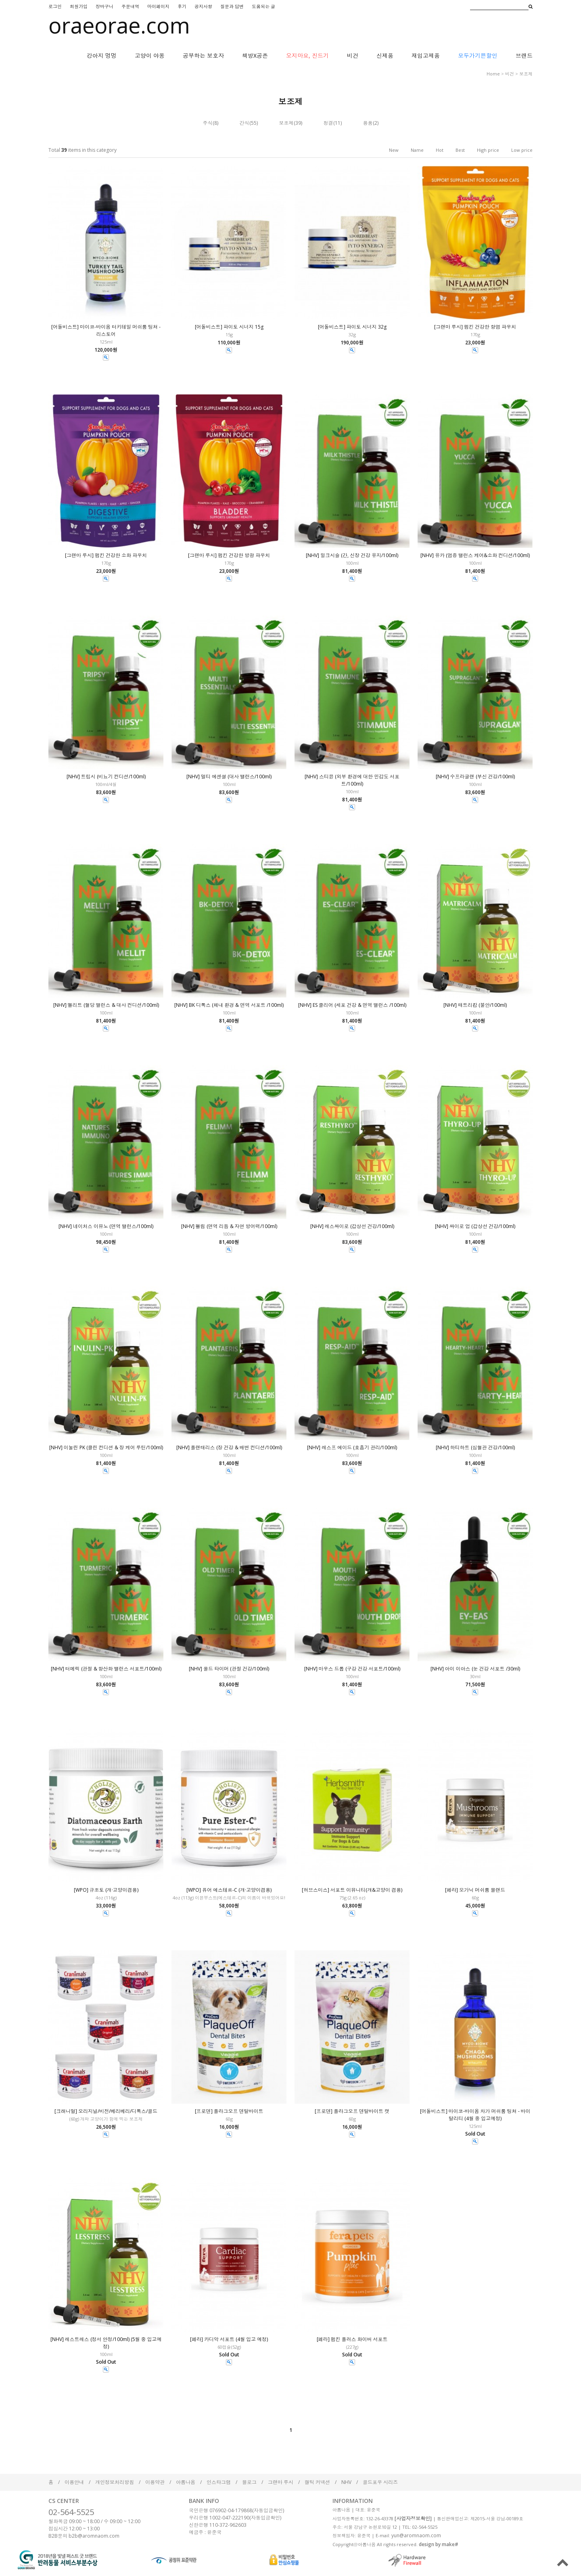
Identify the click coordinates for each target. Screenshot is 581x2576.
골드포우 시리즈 (380, 2482)
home (493, 74)
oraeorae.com (119, 25)
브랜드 (524, 55)
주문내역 (130, 6)
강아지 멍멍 (102, 55)
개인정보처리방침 (114, 2482)
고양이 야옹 (150, 55)
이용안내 (74, 2482)
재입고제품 (426, 55)
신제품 (384, 55)
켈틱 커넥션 (317, 2482)
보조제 (526, 74)
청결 (328, 122)
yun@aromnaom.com (416, 2535)
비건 (352, 55)
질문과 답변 (232, 6)
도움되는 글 (263, 6)
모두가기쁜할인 (477, 55)
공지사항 (203, 6)
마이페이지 (158, 6)
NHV (346, 2482)
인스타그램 (219, 2482)
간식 (244, 122)
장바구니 (104, 6)
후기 (182, 6)
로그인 (55, 6)
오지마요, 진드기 (307, 55)
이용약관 (155, 2482)
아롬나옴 (185, 2482)
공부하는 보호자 (203, 55)
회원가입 (79, 6)
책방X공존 (255, 55)
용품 (368, 122)
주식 (208, 122)
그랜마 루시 (280, 2482)
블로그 (249, 2482)
